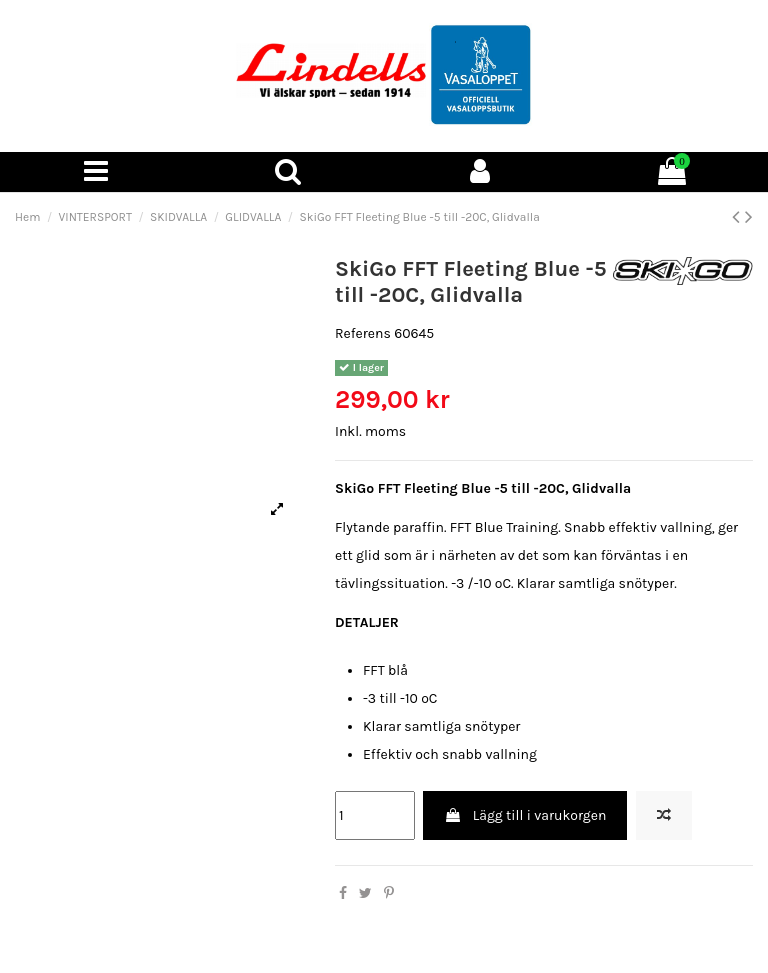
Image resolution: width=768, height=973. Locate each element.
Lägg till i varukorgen (525, 815)
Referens (363, 333)
